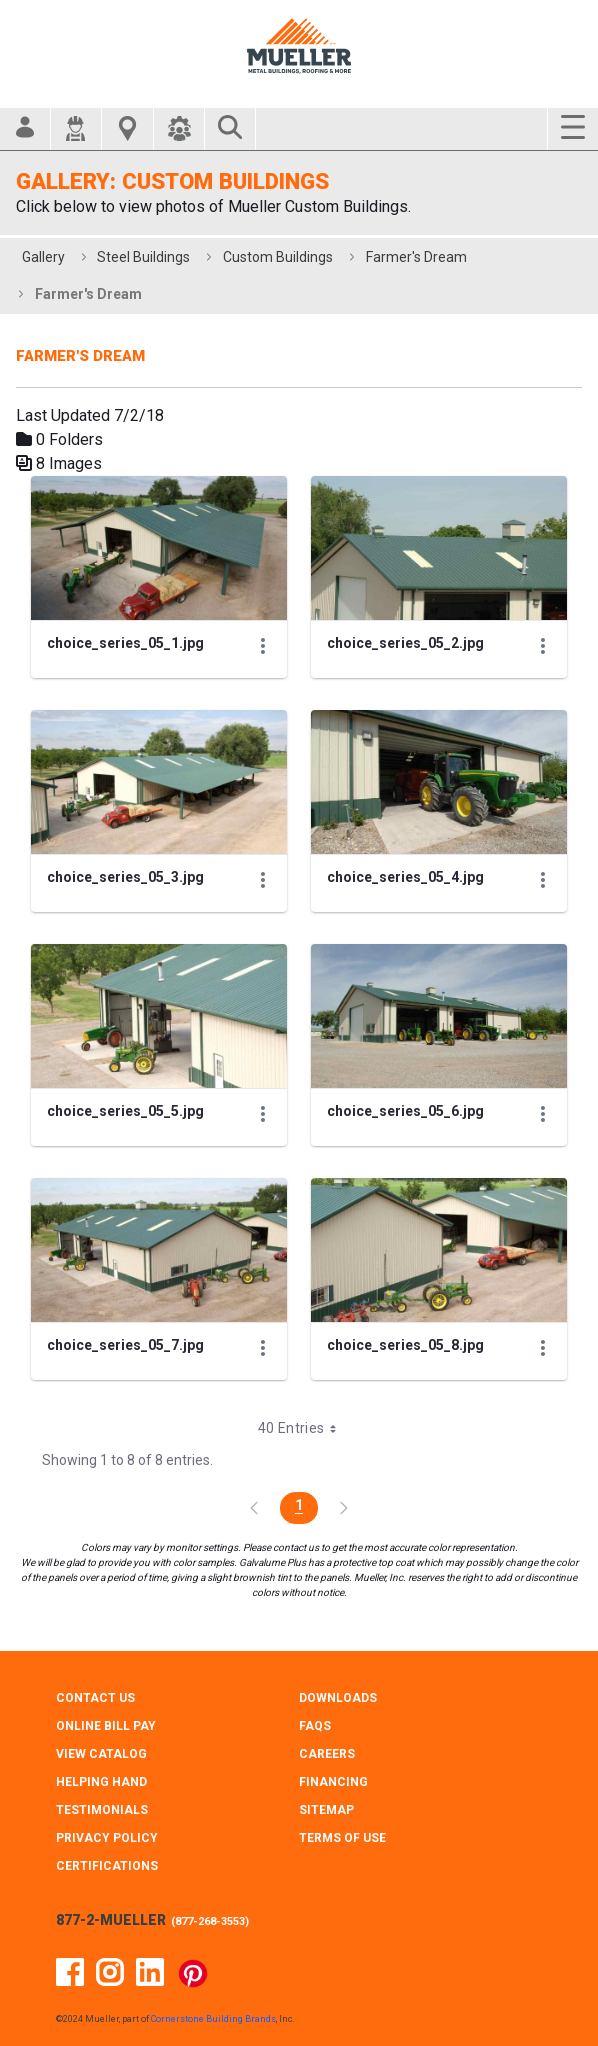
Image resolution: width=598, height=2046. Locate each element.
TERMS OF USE (342, 1838)
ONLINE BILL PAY (106, 1726)
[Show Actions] (263, 646)
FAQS (315, 1726)
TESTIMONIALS (102, 1810)
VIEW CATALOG (101, 1754)
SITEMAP (326, 1810)
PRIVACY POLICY (107, 1838)
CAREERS (327, 1754)
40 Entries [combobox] (304, 1428)
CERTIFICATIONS (107, 1866)
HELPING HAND (101, 1782)
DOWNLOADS (338, 1698)
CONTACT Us (95, 1698)
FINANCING (333, 1782)
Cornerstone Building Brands (213, 2019)
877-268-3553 (210, 1921)
